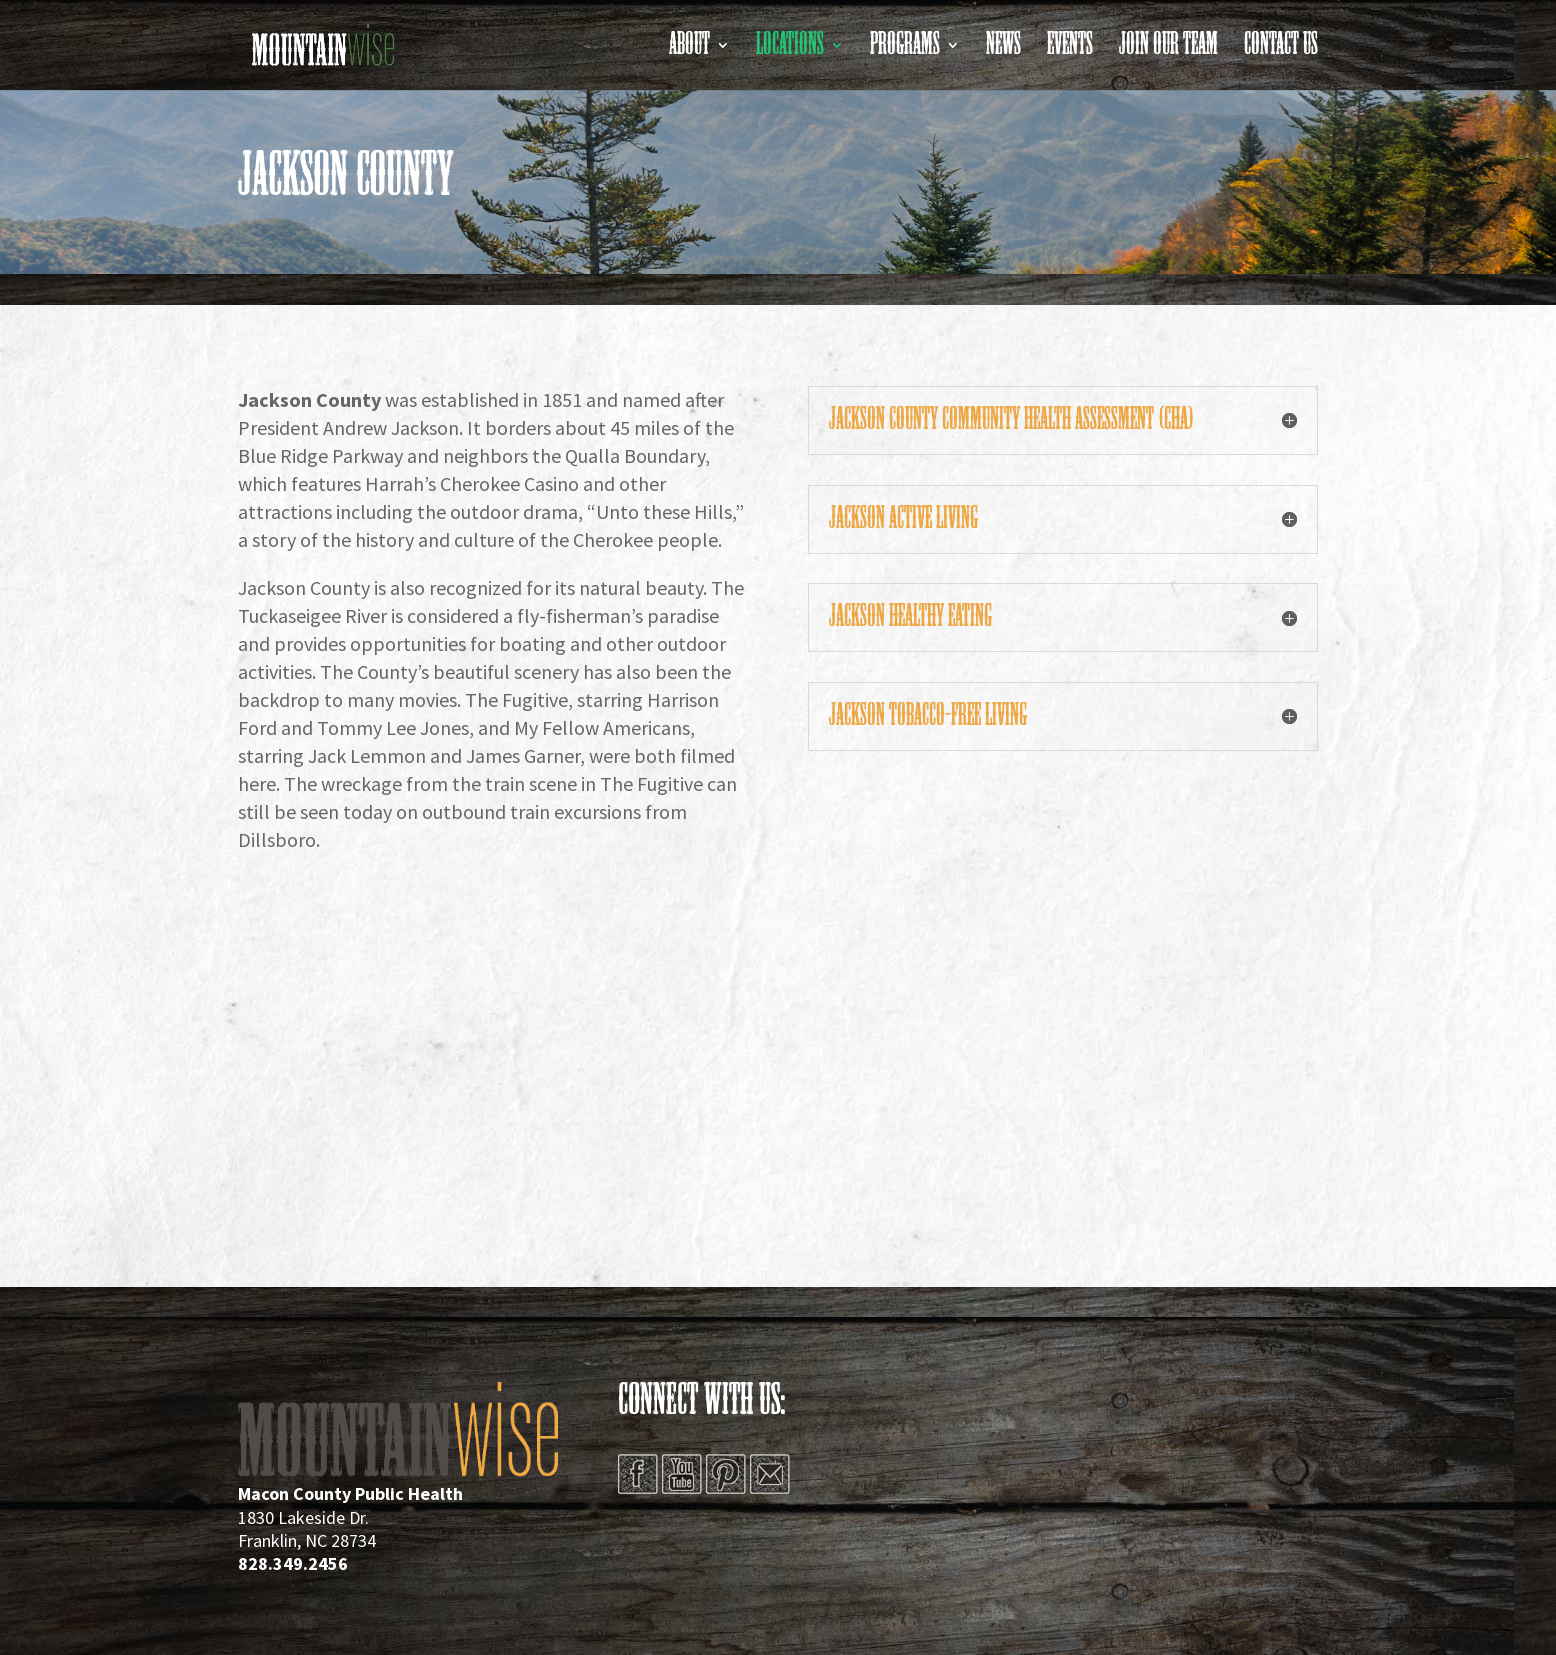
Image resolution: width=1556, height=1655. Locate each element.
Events (1070, 50)
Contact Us (1281, 50)
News (1003, 50)
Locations (790, 50)
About (689, 50)
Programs (905, 50)
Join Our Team (1168, 50)
